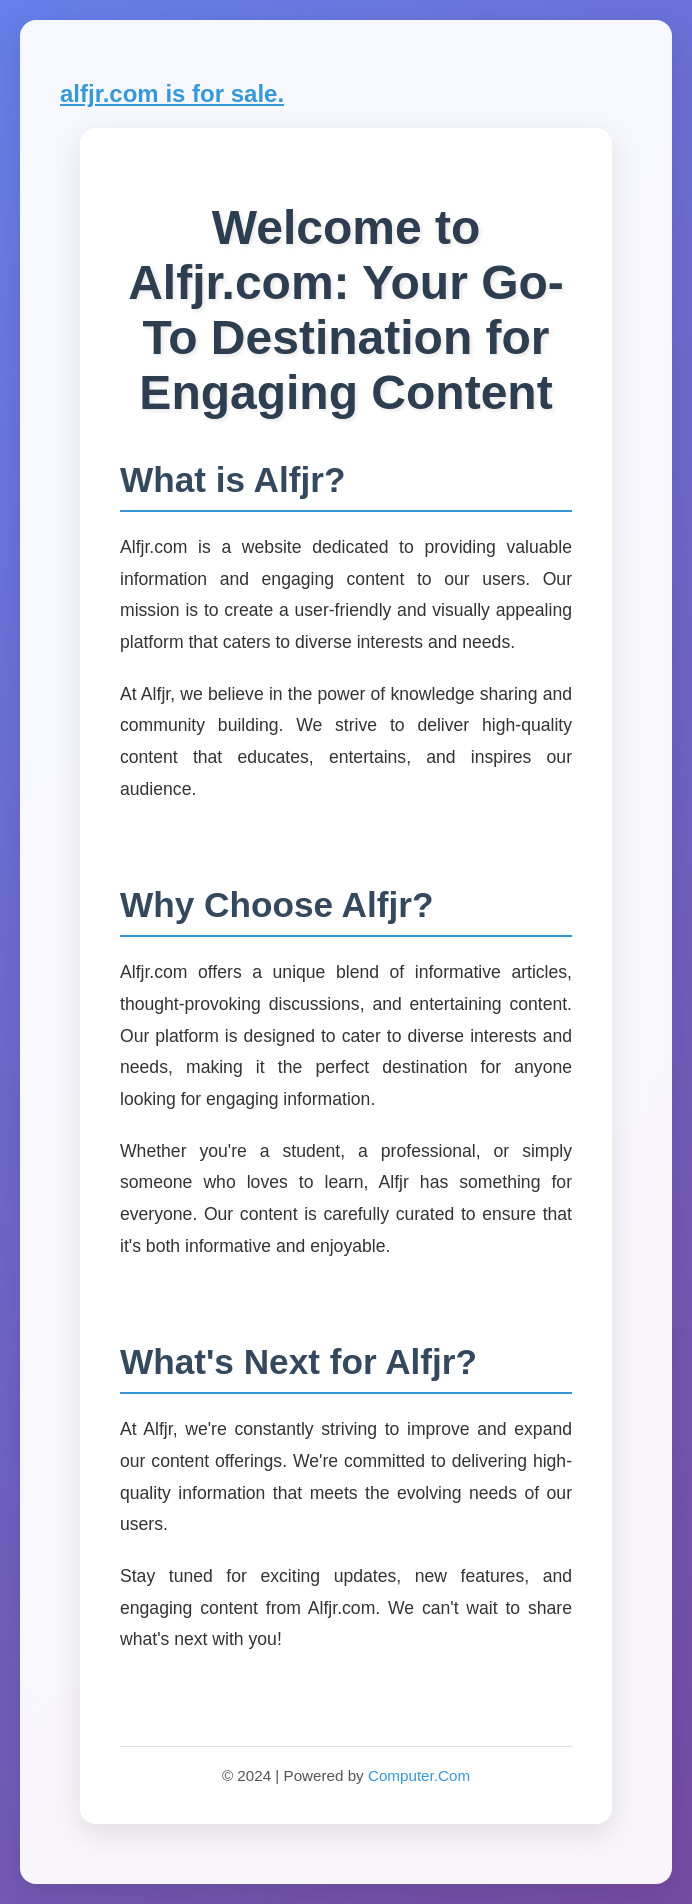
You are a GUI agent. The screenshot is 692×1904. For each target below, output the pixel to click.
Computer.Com (419, 1775)
